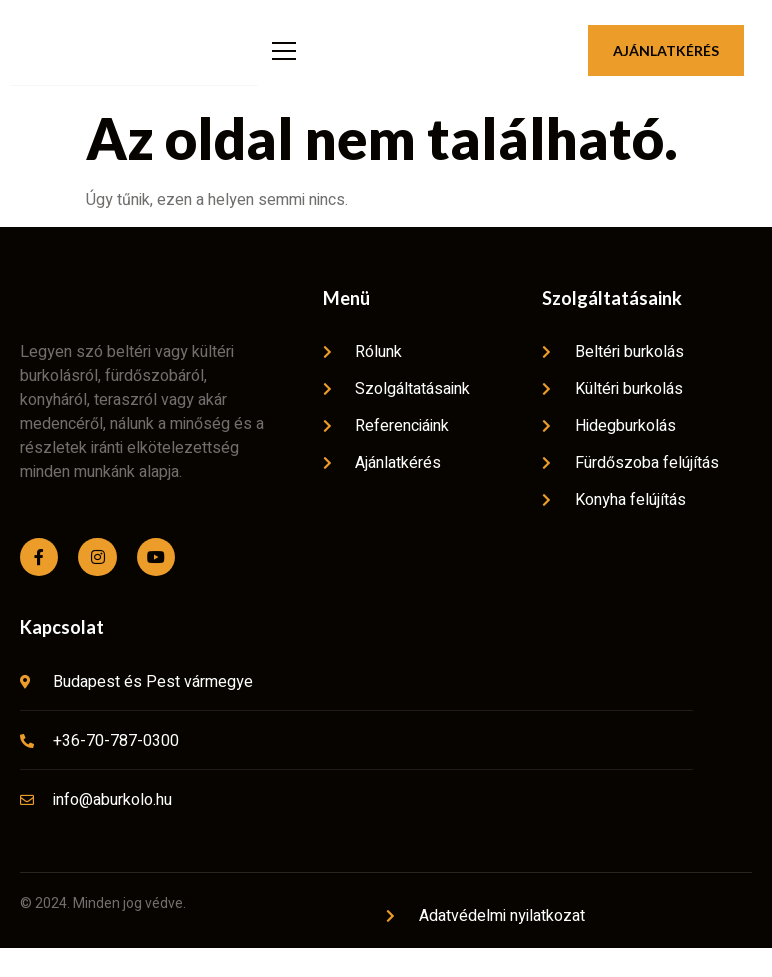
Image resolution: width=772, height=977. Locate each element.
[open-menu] (281, 65)
